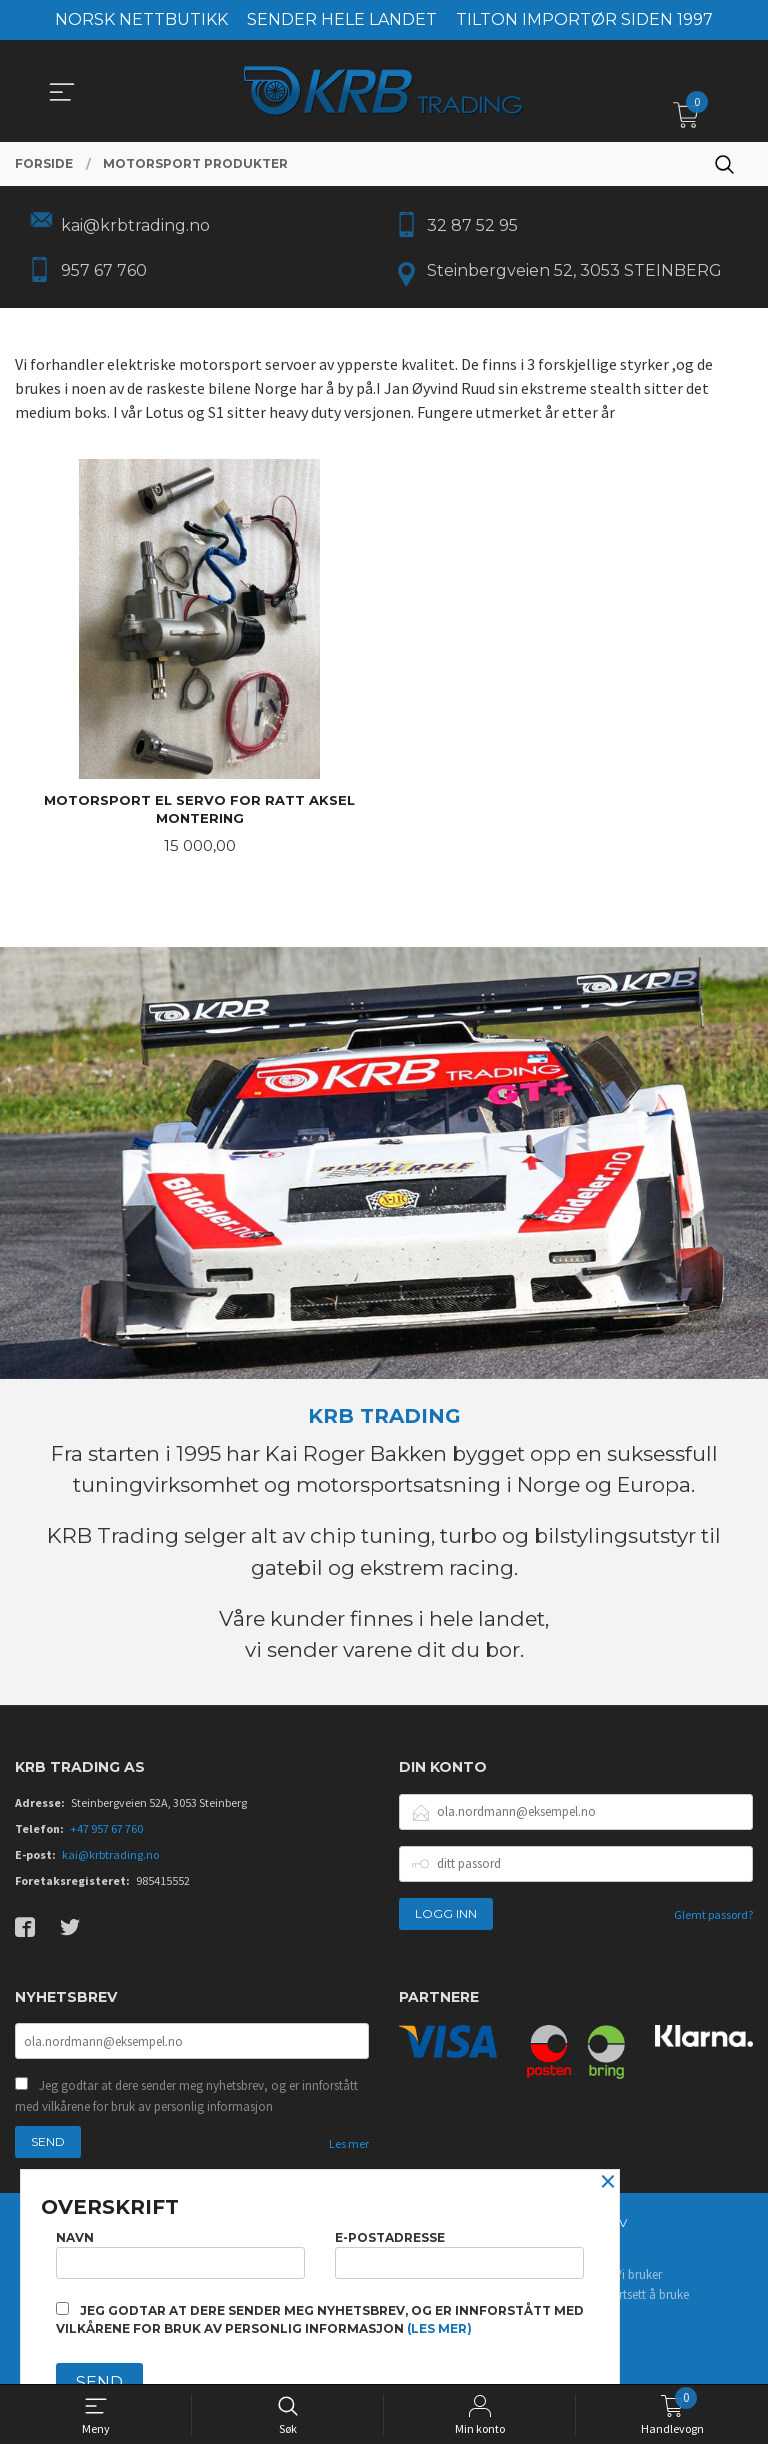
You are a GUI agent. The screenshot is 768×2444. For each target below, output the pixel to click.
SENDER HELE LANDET (342, 19)
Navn (180, 2250)
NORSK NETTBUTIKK (141, 19)
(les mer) (439, 2328)
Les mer (349, 2152)
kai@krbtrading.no (110, 1861)
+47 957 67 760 (106, 1835)
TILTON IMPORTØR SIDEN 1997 (584, 19)
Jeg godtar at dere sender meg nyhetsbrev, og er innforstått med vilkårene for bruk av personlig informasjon (186, 2104)
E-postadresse (459, 2250)
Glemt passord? (713, 1921)
